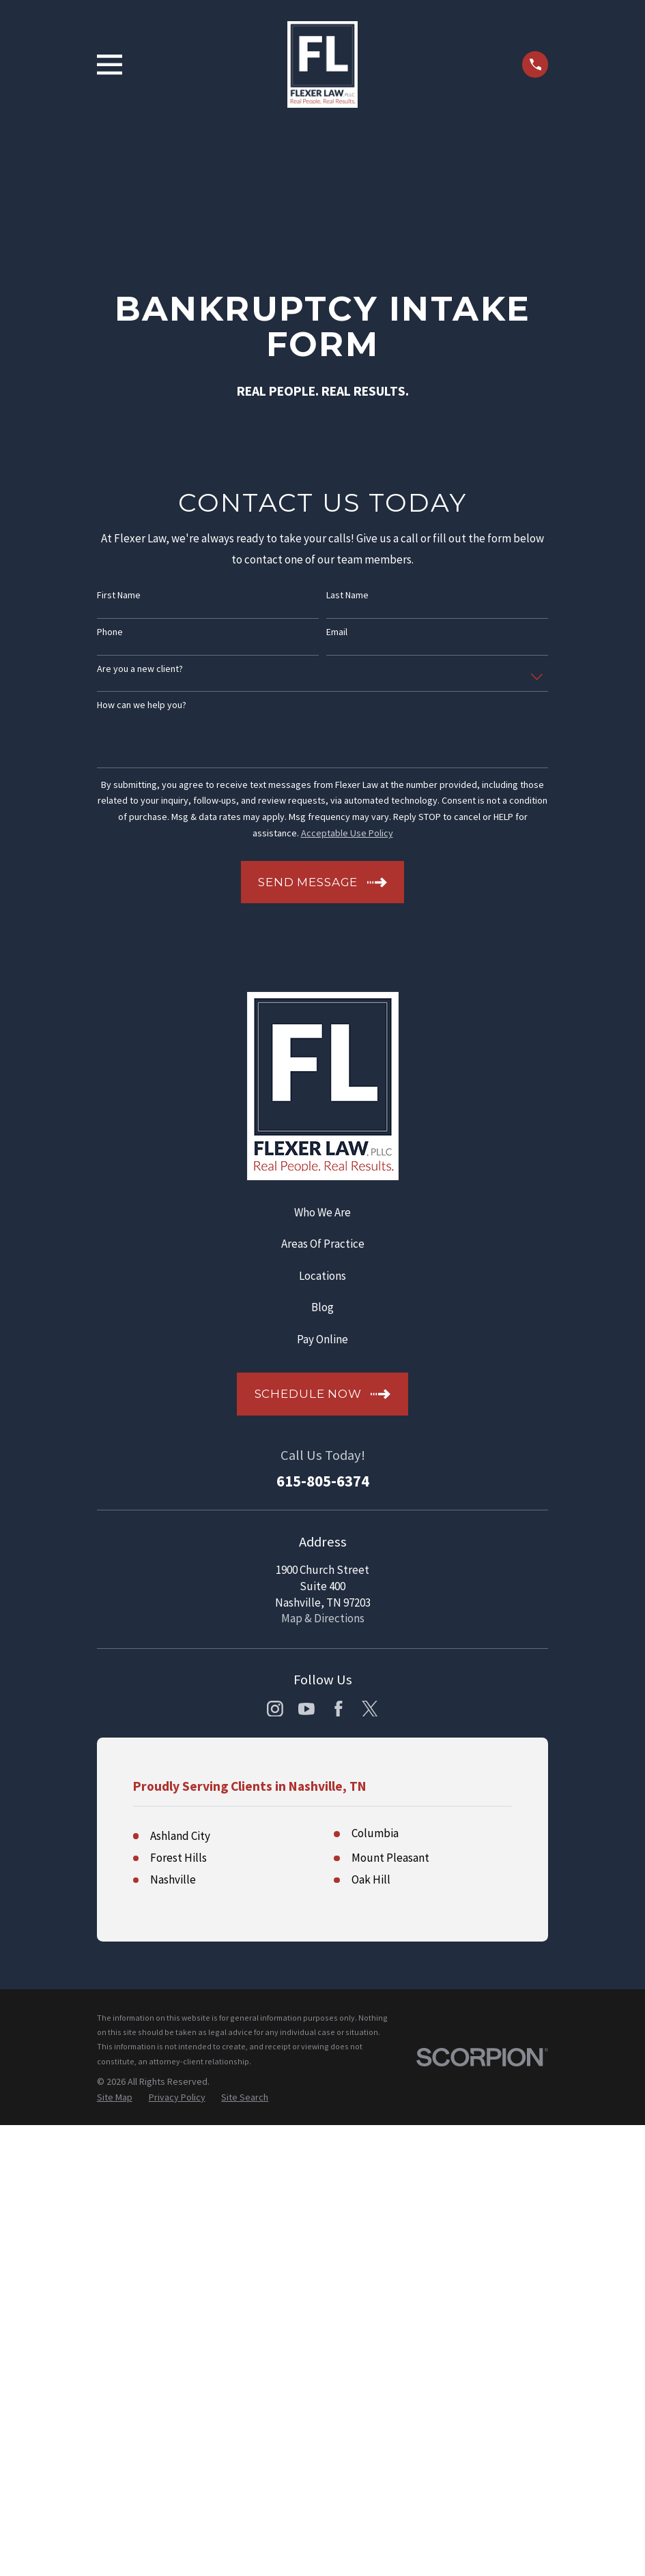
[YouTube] (306, 1709)
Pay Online (322, 1339)
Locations (322, 1275)
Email (336, 632)
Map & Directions (322, 1618)
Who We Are (322, 1212)
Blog (322, 1307)
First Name (119, 595)
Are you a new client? (140, 669)
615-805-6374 (322, 1481)
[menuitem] (114, 2549)
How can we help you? (141, 705)
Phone (110, 632)
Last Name (347, 595)
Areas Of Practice (322, 1243)
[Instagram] (275, 1709)
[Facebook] (338, 1709)
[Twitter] (370, 1709)
